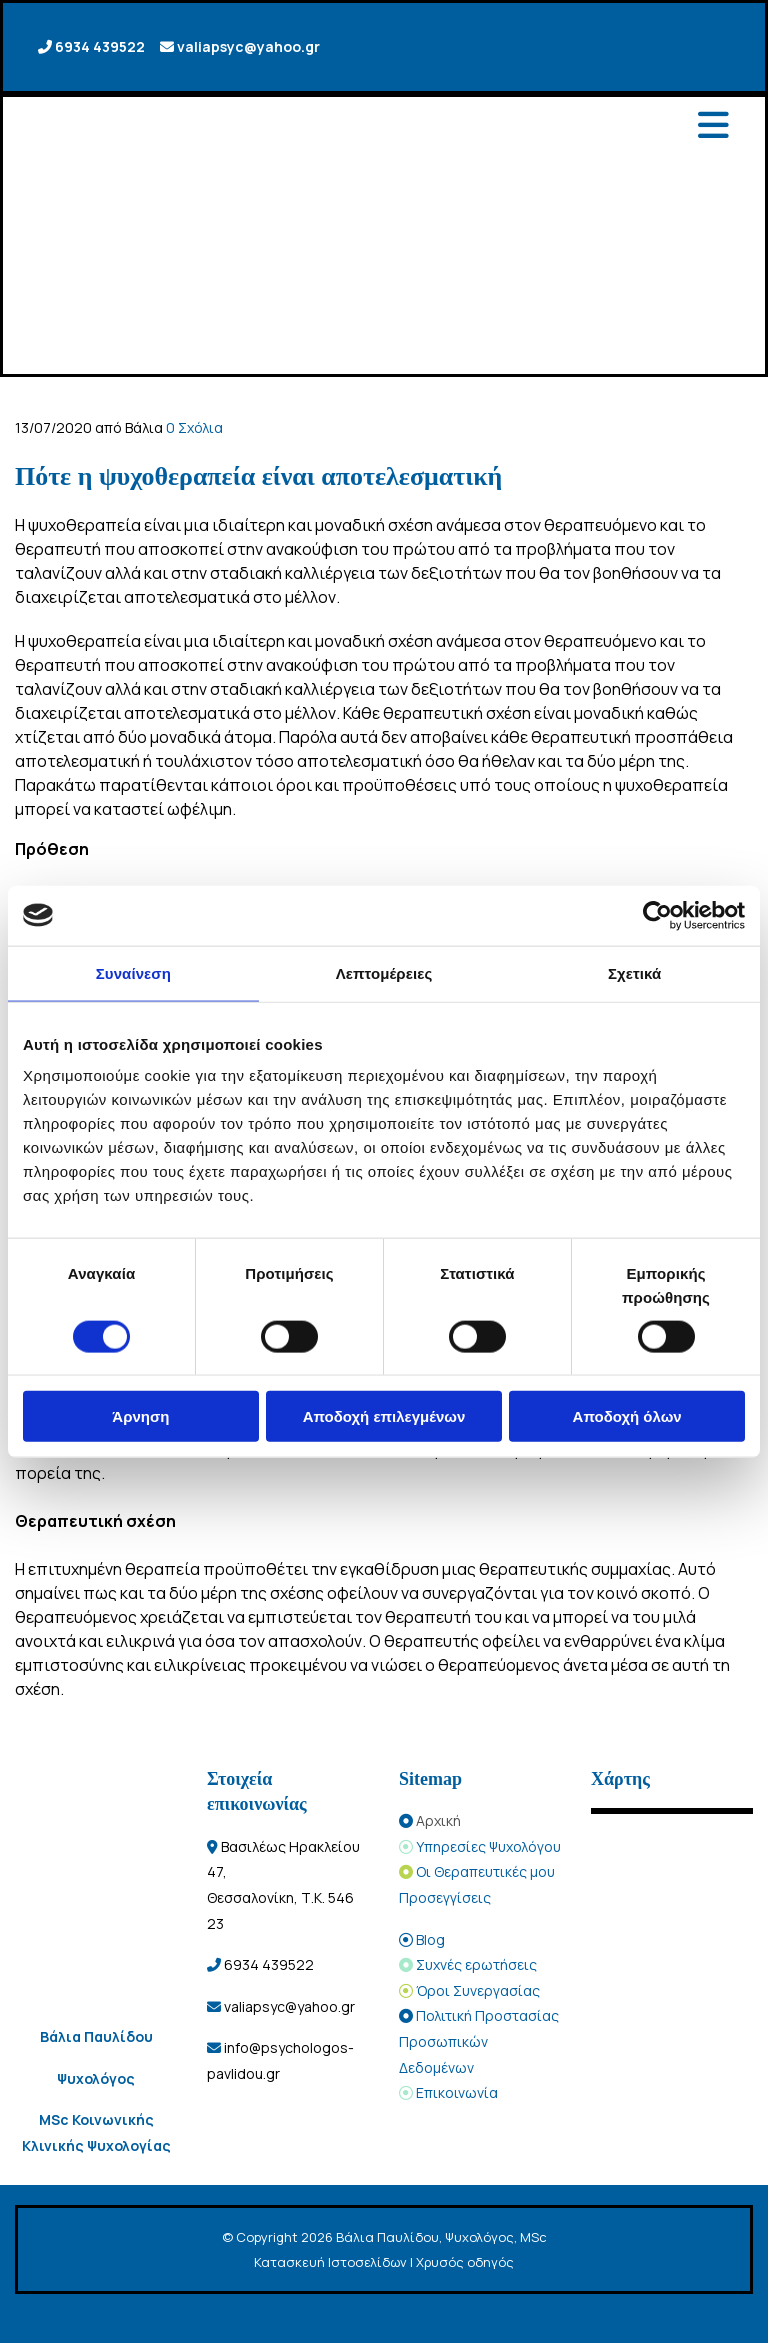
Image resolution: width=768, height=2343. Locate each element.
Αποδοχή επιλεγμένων (384, 1416)
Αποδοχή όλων (627, 1416)
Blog (430, 1939)
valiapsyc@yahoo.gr (248, 46)
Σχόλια (194, 427)
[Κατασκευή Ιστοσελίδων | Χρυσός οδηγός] (31, 2320)
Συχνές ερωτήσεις (476, 1964)
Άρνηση (140, 1416)
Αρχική (438, 1820)
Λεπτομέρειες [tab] (384, 972)
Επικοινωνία (457, 2092)
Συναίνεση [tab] (133, 972)
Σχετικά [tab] (634, 972)
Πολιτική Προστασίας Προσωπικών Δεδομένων (479, 2041)
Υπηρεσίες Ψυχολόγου (488, 1846)
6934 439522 (100, 46)
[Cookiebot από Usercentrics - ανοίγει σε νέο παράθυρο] (657, 915)
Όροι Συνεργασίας (478, 1990)
